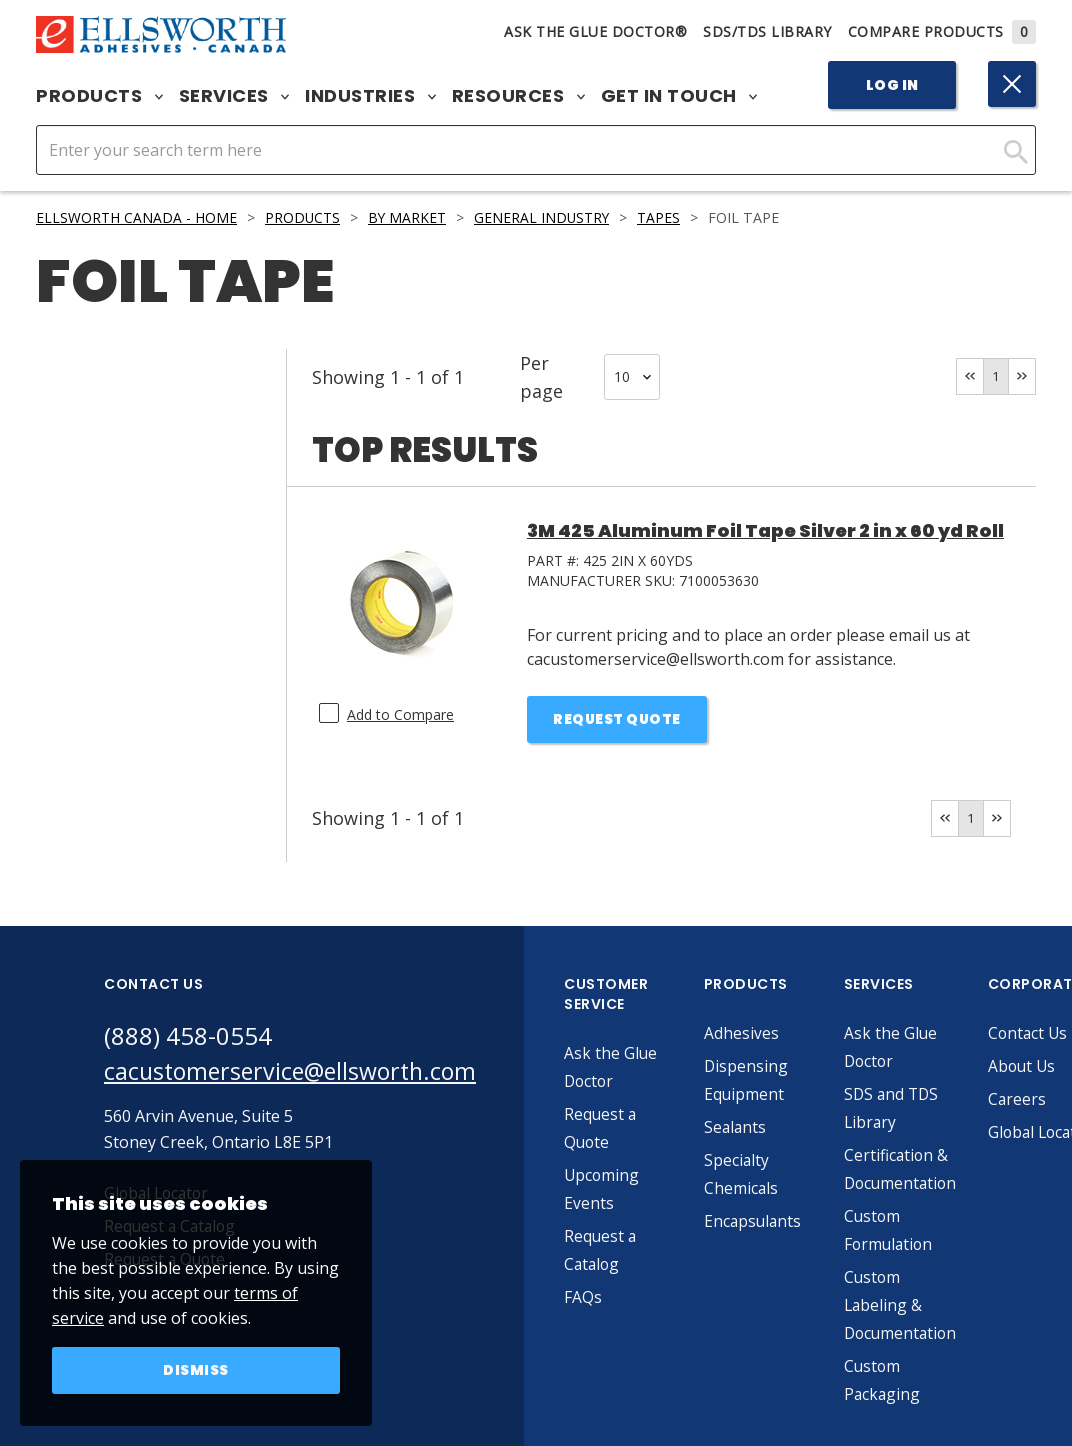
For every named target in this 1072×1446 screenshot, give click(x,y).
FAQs (596, 1299)
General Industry (548, 217)
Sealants (749, 1129)
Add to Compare (400, 714)
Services (234, 96)
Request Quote (617, 720)
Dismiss (196, 1370)
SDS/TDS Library (767, 31)
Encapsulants (767, 1223)
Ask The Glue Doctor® (595, 31)
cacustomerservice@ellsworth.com (296, 1073)
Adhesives (754, 1035)
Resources (518, 96)
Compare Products (942, 31)
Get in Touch (679, 96)
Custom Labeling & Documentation (915, 1307)
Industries (370, 96)
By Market (411, 217)
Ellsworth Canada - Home (137, 217)
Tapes (667, 217)
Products (99, 96)
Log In (892, 85)
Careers (1035, 1101)
